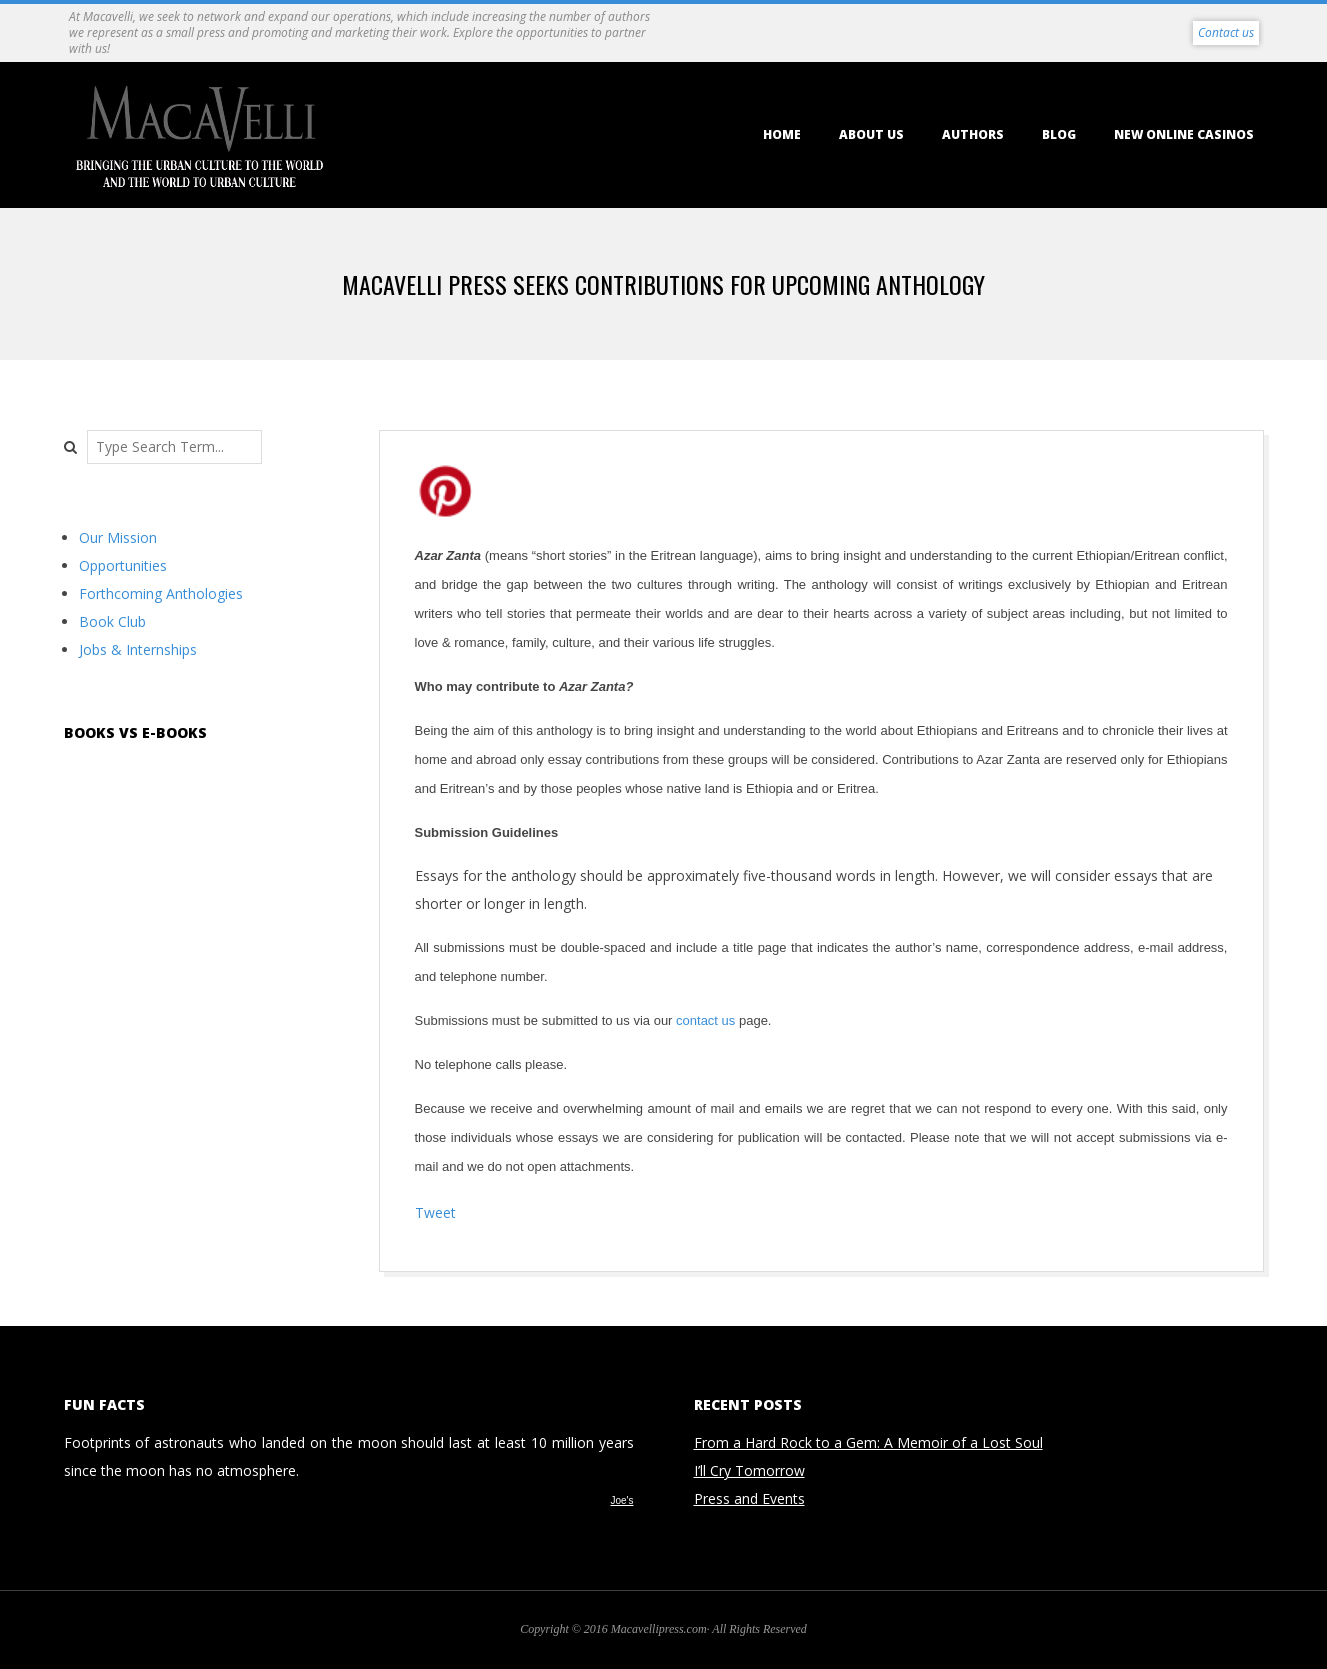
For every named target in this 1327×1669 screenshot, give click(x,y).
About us (871, 134)
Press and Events (749, 1498)
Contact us (1226, 32)
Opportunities (123, 565)
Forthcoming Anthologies (161, 593)
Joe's (621, 1500)
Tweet (435, 1212)
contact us (705, 1020)
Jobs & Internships (138, 649)
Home (782, 134)
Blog (1059, 134)
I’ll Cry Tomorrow (749, 1470)
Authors (973, 134)
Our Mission (118, 537)
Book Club (112, 621)
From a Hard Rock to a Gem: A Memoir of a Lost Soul (868, 1442)
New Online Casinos (1184, 134)
